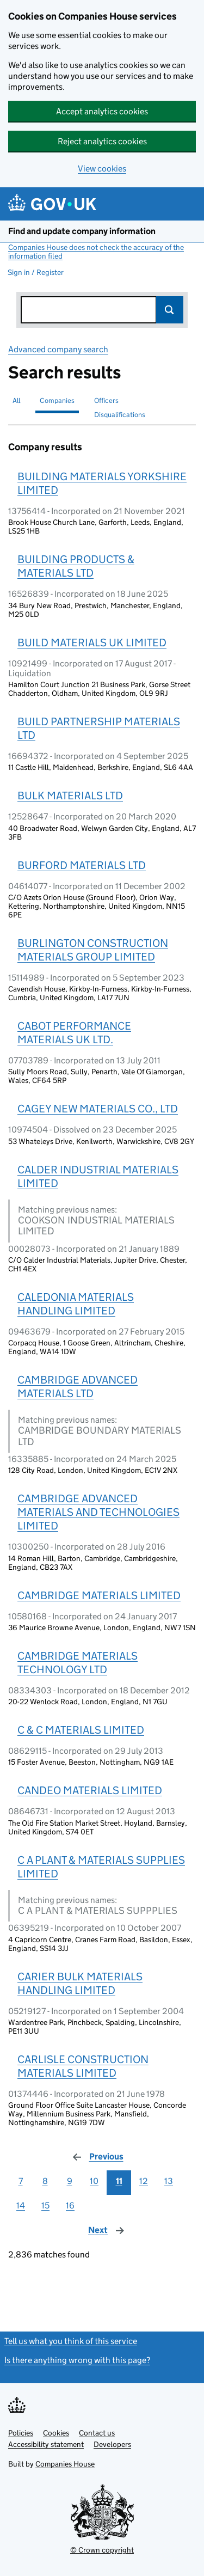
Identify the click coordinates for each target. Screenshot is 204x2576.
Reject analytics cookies (102, 141)
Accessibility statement (46, 2444)
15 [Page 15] (45, 2205)
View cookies (102, 168)
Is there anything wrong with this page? (77, 2360)
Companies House (65, 2464)
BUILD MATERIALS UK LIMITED (91, 642)
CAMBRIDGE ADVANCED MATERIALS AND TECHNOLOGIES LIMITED (98, 1512)
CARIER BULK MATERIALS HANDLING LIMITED (80, 1983)
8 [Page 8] (45, 2181)
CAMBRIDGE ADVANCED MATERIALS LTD (77, 1386)
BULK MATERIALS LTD (70, 795)
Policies (20, 2433)
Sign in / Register (36, 272)
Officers (106, 400)
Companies (57, 400)
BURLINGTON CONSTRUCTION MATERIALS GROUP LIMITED (92, 950)
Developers (112, 2444)
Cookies (56, 2433)
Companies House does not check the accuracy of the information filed (96, 251)
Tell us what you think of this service (70, 2341)
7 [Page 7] (20, 2181)
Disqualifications (119, 415)
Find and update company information (82, 231)
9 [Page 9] (69, 2181)
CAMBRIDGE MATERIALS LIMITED (99, 1595)
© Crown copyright (102, 2550)
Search (169, 309)
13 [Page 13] (168, 2181)
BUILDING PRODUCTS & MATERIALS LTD (75, 566)
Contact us (97, 2433)
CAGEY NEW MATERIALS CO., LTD (97, 1108)
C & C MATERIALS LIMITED (80, 1729)
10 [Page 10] (94, 2181)
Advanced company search (58, 349)
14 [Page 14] (20, 2205)
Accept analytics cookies (102, 111)
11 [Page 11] (119, 2181)
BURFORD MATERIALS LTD (81, 865)
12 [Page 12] (143, 2181)
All (16, 400)
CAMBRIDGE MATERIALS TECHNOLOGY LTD (77, 1662)
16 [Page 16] (70, 2205)
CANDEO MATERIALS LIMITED (89, 1790)
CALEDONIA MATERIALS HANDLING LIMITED (75, 1303)
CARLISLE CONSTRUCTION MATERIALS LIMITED (83, 2066)
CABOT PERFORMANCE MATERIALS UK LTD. (74, 1032)
